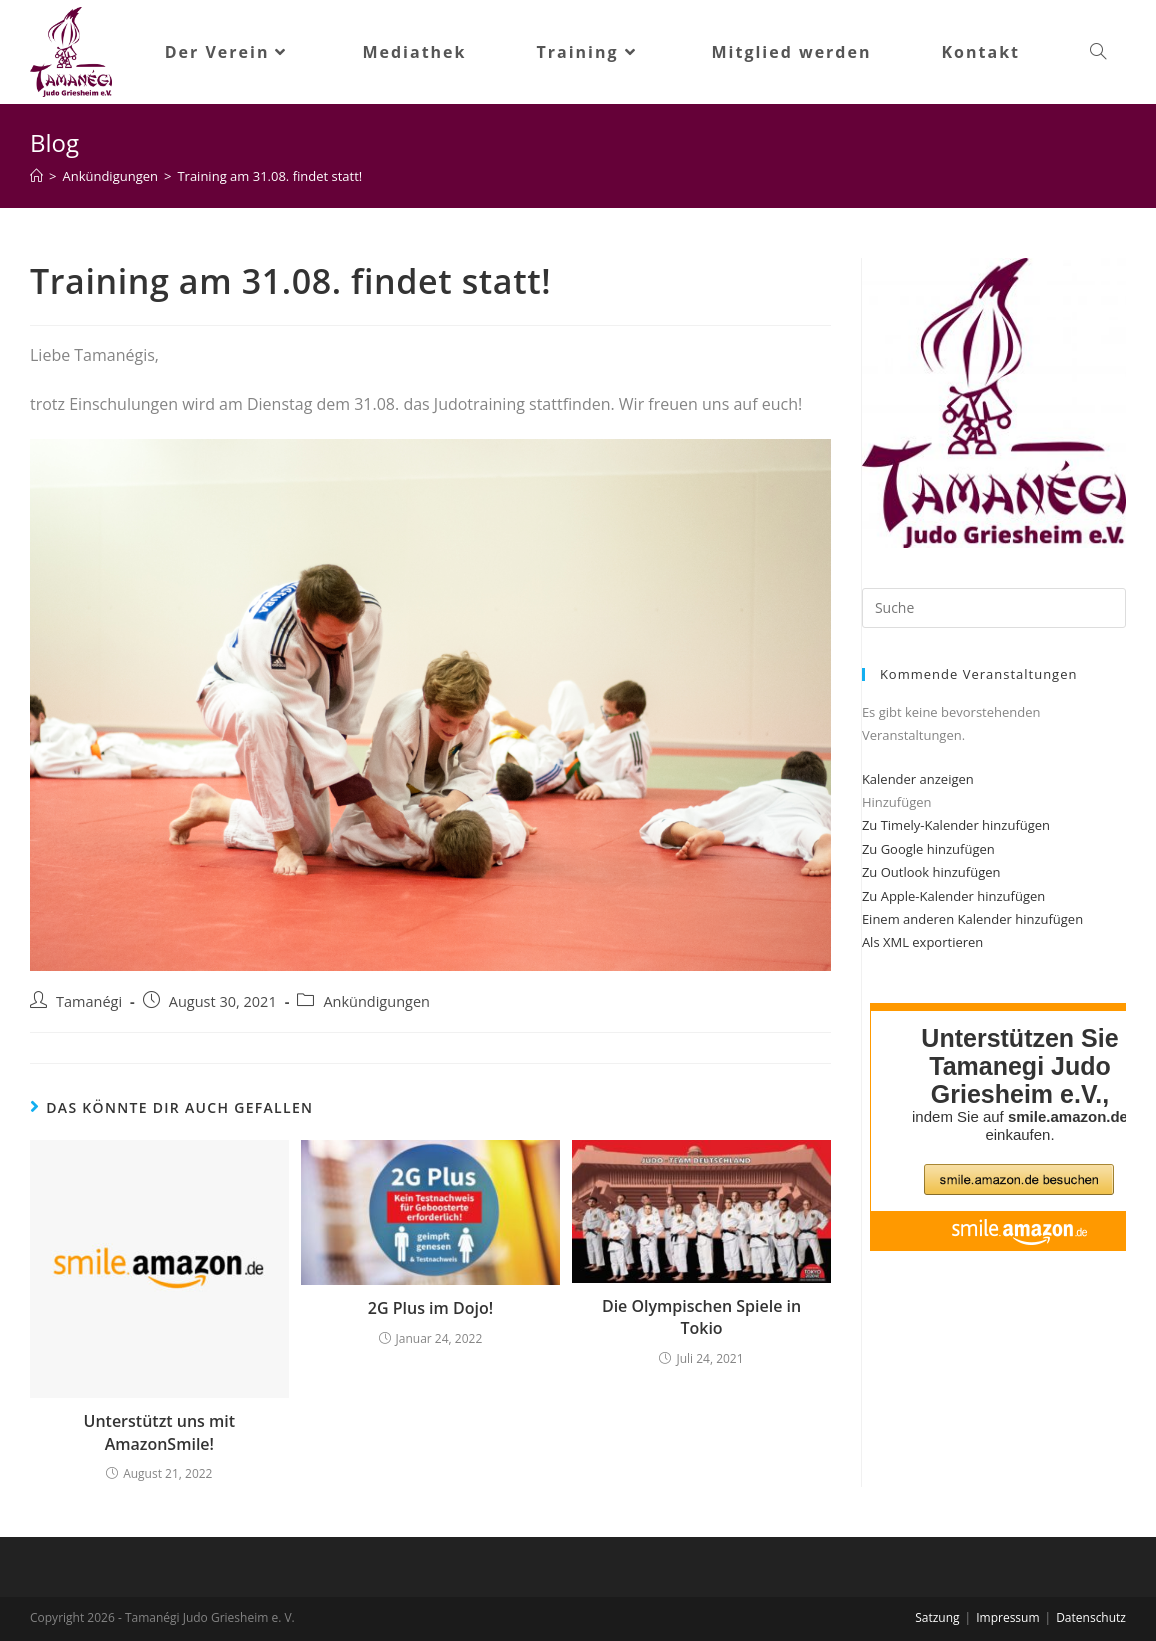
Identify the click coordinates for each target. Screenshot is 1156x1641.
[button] (897, 802)
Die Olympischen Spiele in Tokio (701, 1317)
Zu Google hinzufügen (928, 849)
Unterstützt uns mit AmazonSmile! (160, 1432)
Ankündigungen (376, 1001)
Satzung (937, 1617)
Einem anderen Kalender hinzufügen (972, 919)
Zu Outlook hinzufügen (931, 872)
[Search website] (1098, 52)
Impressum (1007, 1617)
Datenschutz (1091, 1617)
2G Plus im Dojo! (430, 1308)
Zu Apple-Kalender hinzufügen (953, 896)
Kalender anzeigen (918, 779)
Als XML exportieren (922, 942)
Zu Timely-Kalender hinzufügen (956, 825)
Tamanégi (89, 1001)
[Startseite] (36, 176)
